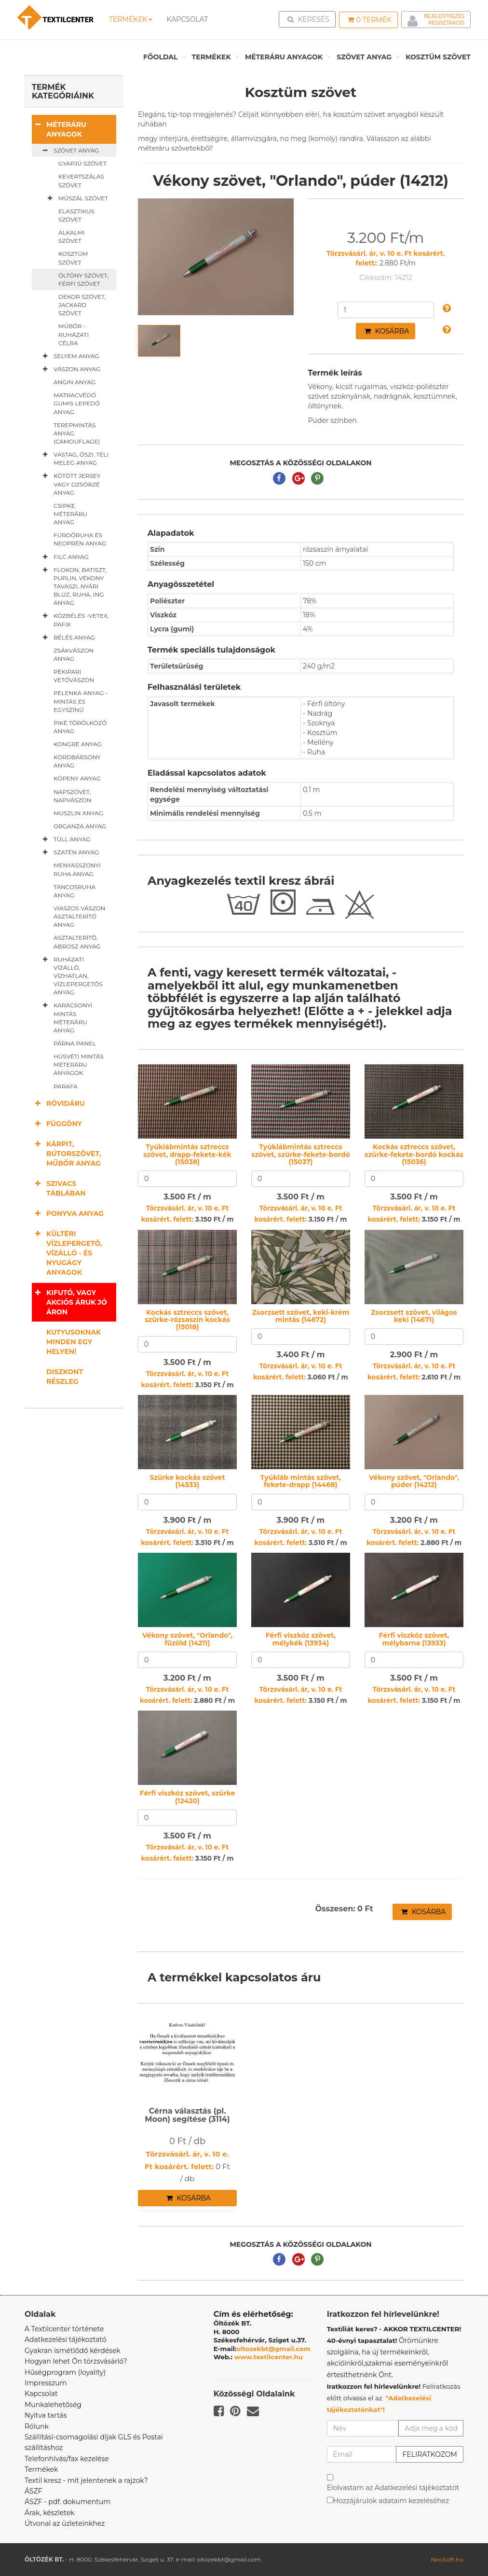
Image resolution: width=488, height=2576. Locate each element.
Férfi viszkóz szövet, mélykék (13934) (301, 1639)
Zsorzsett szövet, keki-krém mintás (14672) (301, 1316)
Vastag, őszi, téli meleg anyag (73, 458)
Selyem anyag (69, 356)
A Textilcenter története (64, 2329)
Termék (370, 19)
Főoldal (160, 57)
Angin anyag (74, 382)
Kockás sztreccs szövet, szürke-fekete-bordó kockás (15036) (414, 1154)
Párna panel (75, 1043)
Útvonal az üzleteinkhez (65, 2523)
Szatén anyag (69, 852)
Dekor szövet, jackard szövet (82, 305)
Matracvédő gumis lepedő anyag (77, 403)
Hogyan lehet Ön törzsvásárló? (76, 2361)
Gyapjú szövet (82, 163)
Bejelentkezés (444, 16)
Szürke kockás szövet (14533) (187, 1481)
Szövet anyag (364, 57)
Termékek (130, 19)
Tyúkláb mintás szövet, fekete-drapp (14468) (300, 1481)
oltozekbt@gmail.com (273, 2349)
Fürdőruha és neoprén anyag (80, 539)
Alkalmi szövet (71, 236)
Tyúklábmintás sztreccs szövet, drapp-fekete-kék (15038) (187, 1154)
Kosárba (387, 331)
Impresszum (46, 2383)
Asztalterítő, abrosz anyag (77, 941)
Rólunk (37, 2426)
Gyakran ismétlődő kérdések (73, 2350)
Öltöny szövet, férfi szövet (83, 279)
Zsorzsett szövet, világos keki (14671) (414, 1316)
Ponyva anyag (68, 1213)
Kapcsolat (41, 2393)
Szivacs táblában (59, 1188)
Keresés (310, 19)
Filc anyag (64, 557)
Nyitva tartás (46, 2415)
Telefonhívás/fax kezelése (67, 2458)
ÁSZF (33, 2491)
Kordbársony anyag (77, 761)
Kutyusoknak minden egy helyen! (73, 1342)
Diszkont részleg (64, 1376)
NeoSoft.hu (447, 2559)
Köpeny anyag (77, 778)
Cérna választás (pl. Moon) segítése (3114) (187, 2115)
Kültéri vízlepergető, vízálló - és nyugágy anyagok (67, 1253)
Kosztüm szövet (438, 57)
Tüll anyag (65, 839)
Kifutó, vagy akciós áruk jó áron (69, 1302)
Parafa (66, 1086)
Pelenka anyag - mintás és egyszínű (81, 701)
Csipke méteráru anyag (70, 514)
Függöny (57, 1123)
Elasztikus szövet (76, 215)
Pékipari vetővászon (74, 675)
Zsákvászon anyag (74, 654)
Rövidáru (58, 1103)
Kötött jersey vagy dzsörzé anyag (69, 484)
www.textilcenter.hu (268, 2357)
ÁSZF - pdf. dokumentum (67, 2501)
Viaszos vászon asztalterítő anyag (80, 916)
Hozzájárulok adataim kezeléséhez (391, 2500)
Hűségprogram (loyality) (65, 2372)
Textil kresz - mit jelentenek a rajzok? (86, 2480)
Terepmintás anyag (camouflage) (77, 433)
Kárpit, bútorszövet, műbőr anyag (66, 1153)
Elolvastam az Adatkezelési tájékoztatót (393, 2487)
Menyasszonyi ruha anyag (77, 869)
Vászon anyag (70, 369)
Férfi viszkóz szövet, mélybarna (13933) (414, 1639)
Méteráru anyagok (284, 57)
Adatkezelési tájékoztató (66, 2339)
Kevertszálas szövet (81, 180)
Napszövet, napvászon (72, 796)
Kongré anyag (78, 744)
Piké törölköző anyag (80, 727)
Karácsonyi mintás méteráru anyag (66, 1017)
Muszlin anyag (78, 813)
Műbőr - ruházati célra (73, 334)
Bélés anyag (67, 637)
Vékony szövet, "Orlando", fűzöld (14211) (187, 1639)
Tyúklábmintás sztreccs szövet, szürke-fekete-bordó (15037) (300, 1154)
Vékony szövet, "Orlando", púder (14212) (414, 1481)
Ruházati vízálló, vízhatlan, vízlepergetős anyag (70, 975)
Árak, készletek (49, 2512)
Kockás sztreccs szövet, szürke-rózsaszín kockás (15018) (187, 1320)
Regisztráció (446, 23)
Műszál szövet (76, 198)
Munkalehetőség (53, 2404)
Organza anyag (80, 826)
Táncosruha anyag (74, 891)
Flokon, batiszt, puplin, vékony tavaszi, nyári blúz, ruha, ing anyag (73, 586)
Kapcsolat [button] (187, 19)
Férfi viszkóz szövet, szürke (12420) (187, 1797)
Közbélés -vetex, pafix (73, 619)
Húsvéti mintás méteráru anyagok (79, 1064)
